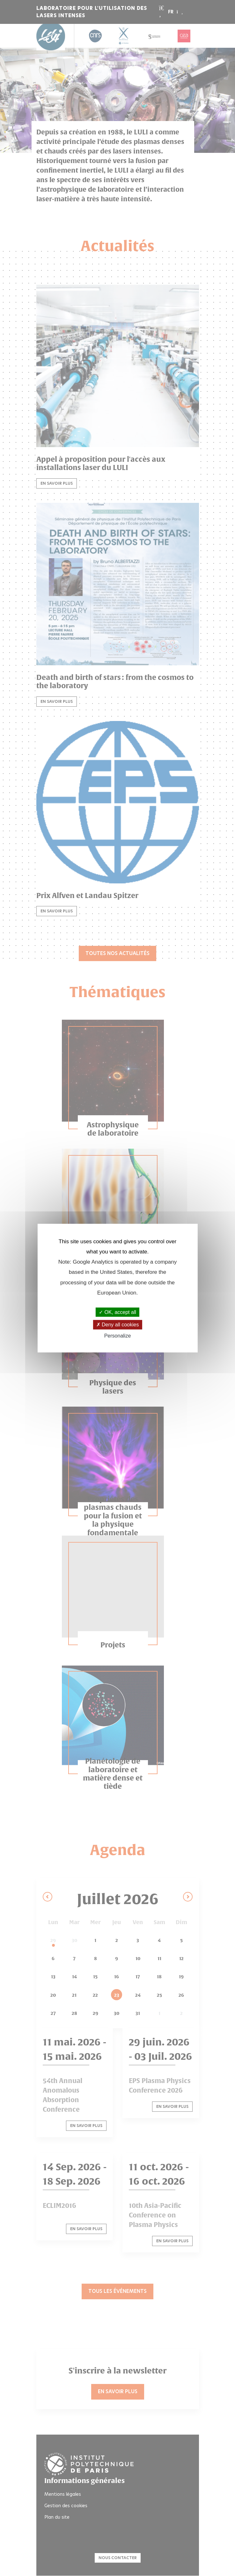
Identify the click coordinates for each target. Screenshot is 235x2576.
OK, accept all (117, 1312)
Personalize (117, 1335)
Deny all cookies (117, 1324)
